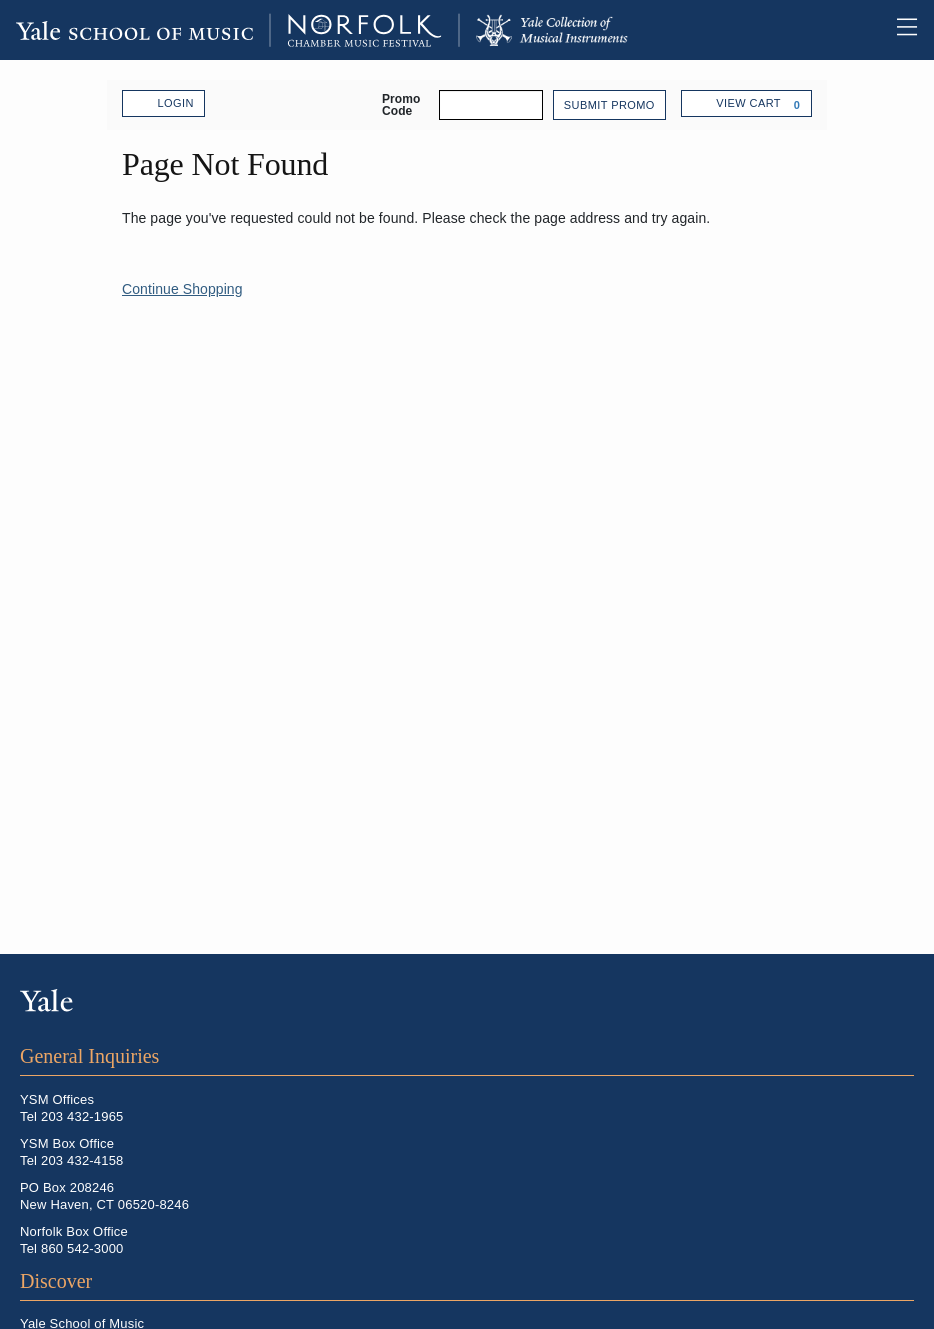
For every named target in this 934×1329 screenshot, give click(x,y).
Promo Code (401, 105)
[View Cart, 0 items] (746, 103)
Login (163, 104)
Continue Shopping (182, 289)
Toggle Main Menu (907, 29)
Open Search (868, 27)
